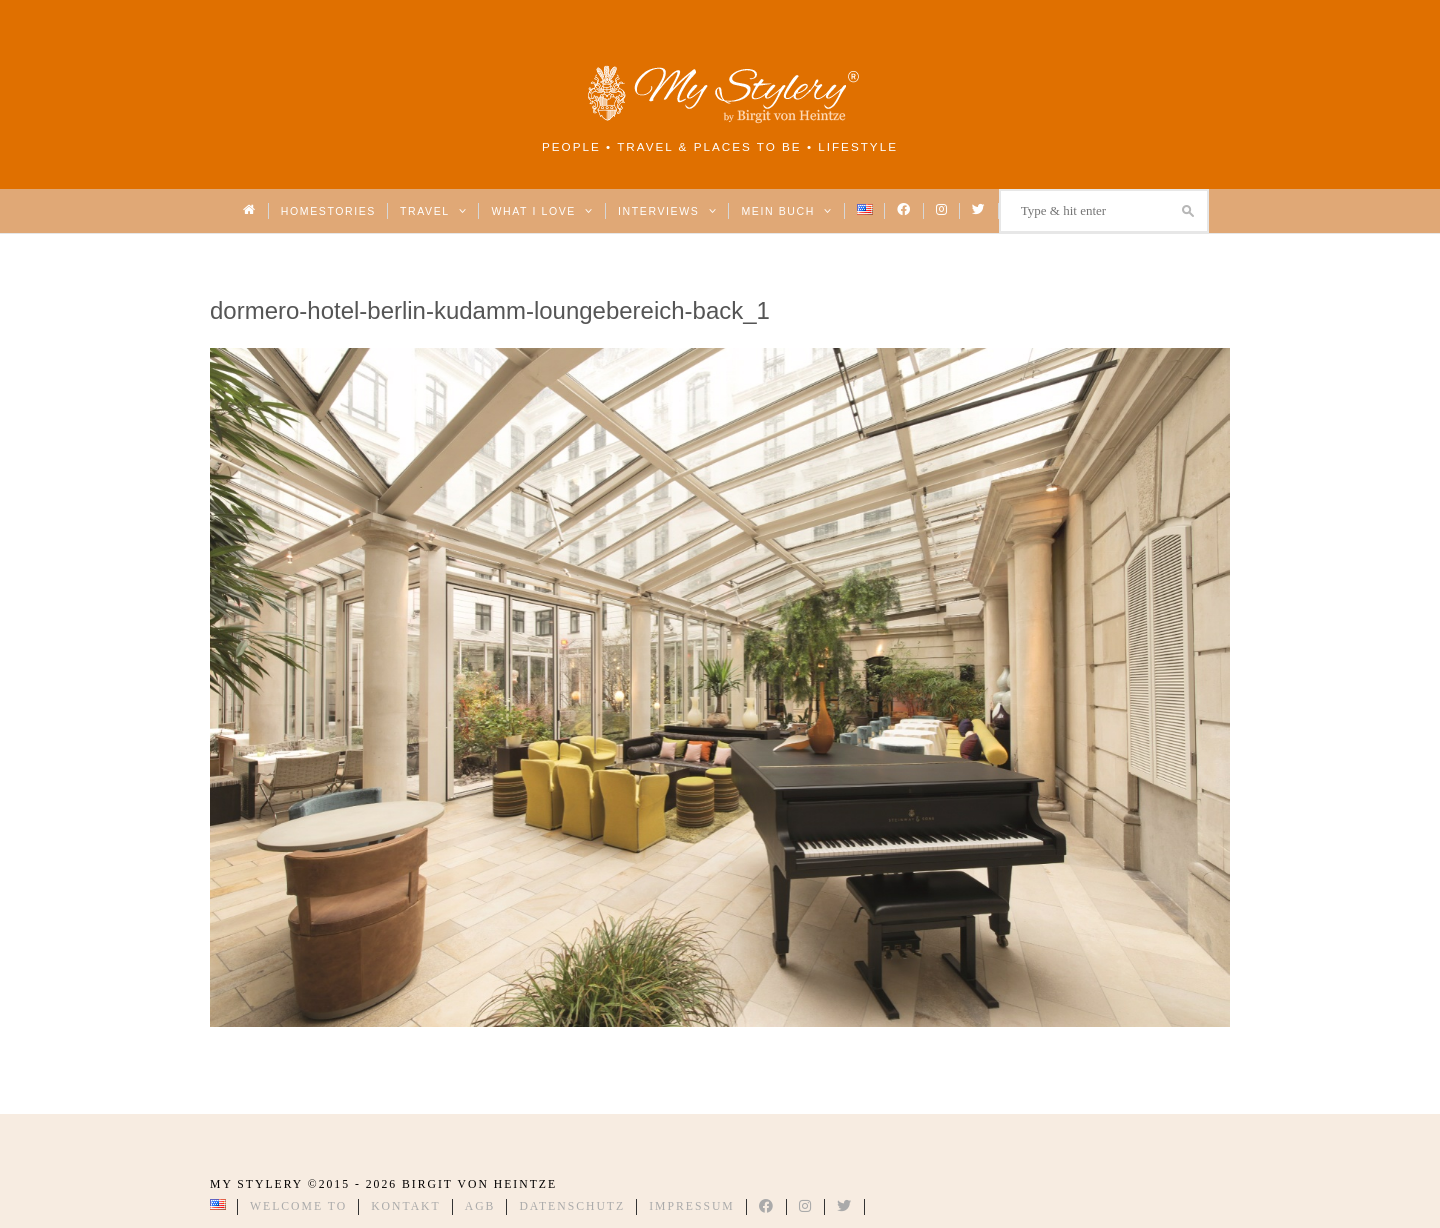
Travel (433, 211)
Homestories (328, 211)
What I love (542, 211)
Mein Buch (787, 211)
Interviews (667, 211)
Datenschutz (572, 1206)
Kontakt (406, 1206)
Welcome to (298, 1206)
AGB (480, 1206)
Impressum (692, 1206)
